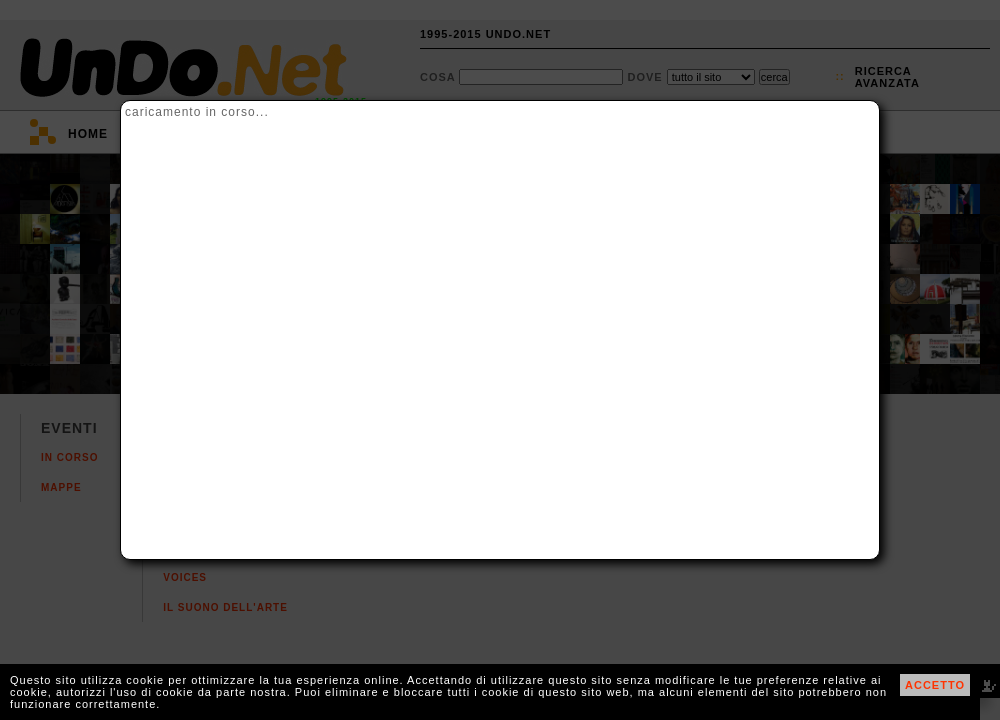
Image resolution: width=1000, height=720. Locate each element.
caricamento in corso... (197, 112)
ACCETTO (935, 685)
